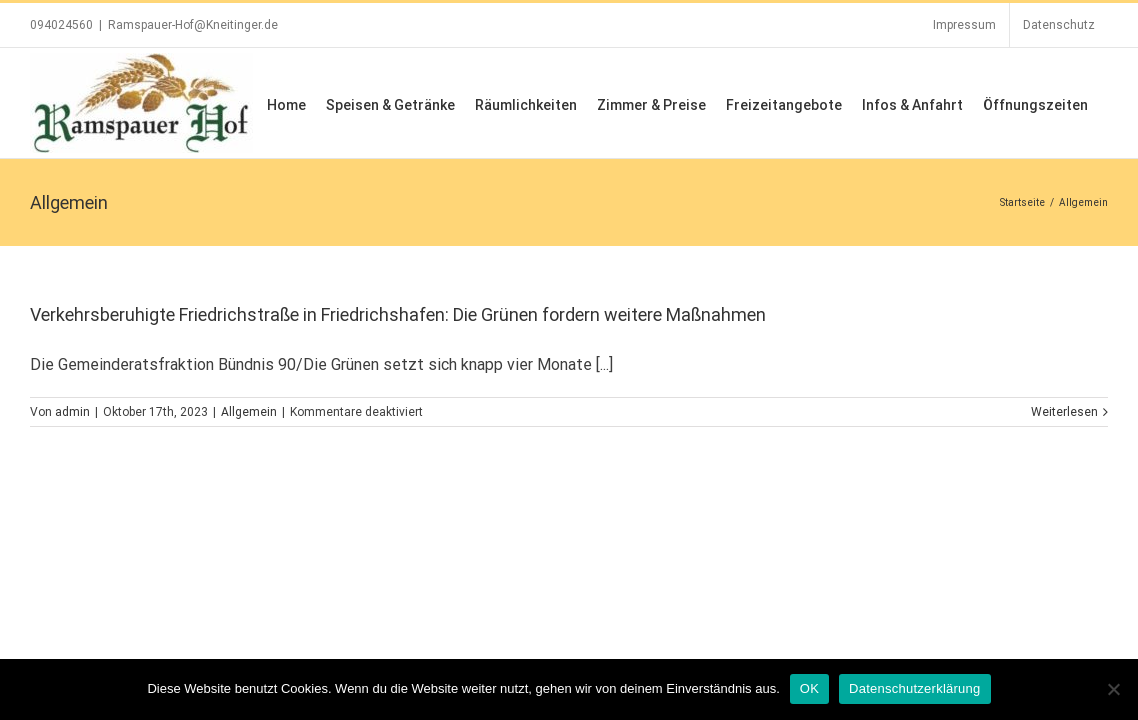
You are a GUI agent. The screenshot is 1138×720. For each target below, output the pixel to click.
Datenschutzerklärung (914, 688)
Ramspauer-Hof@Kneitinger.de (193, 25)
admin (72, 412)
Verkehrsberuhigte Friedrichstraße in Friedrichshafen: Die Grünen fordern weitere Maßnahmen (398, 314)
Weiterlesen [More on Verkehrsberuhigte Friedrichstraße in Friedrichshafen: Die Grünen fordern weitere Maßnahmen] (1064, 412)
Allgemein (249, 412)
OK (809, 688)
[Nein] (1113, 689)
